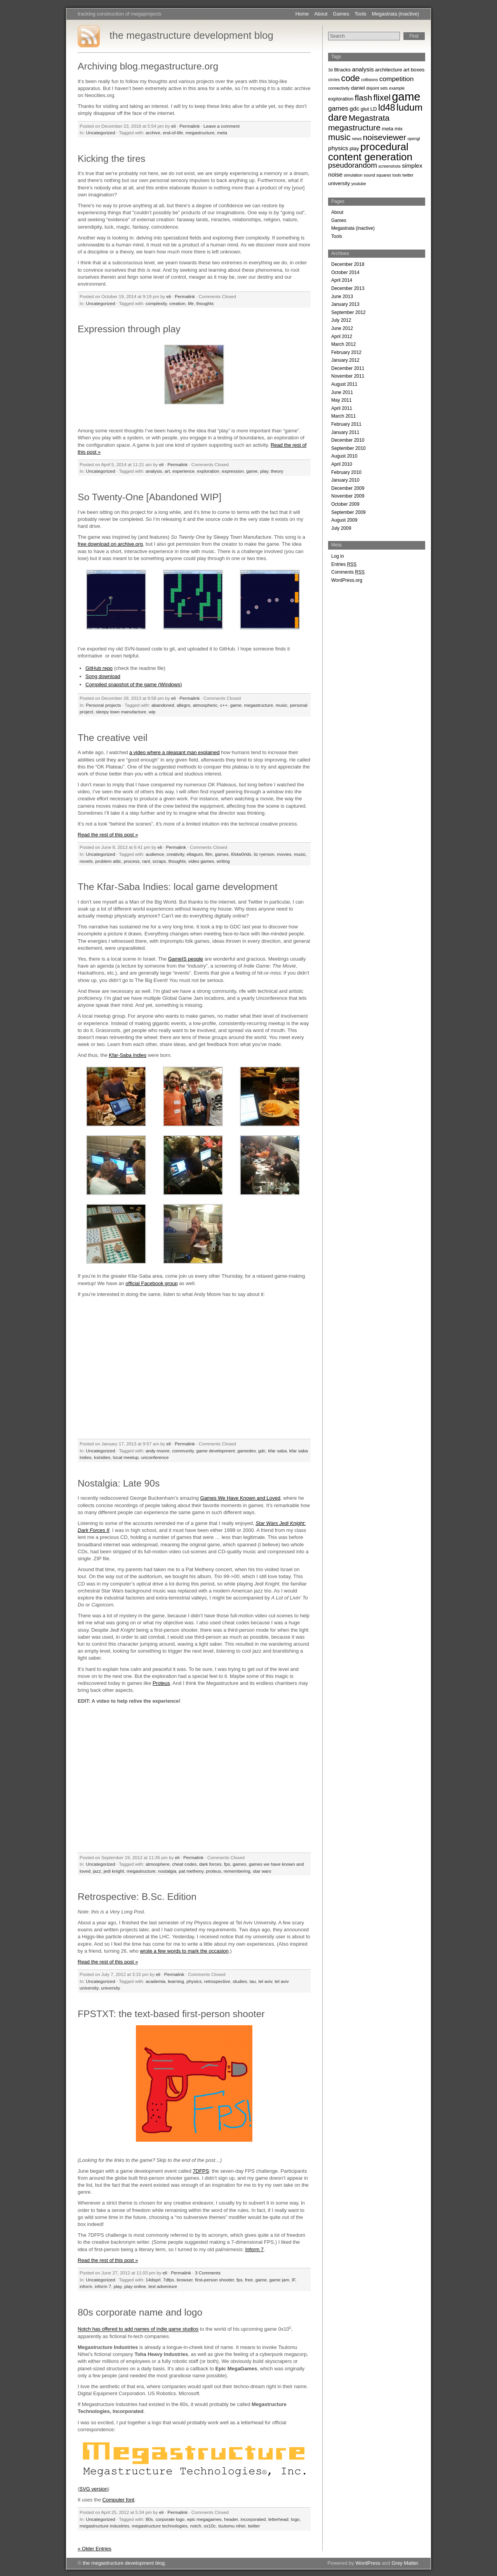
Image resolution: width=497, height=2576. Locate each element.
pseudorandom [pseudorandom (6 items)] (352, 165)
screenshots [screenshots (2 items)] (389, 166)
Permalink (189, 125)
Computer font (118, 2500)
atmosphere (158, 1864)
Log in (337, 556)
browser (185, 2279)
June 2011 (342, 392)
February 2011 (346, 424)
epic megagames (204, 2519)
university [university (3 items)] (339, 183)
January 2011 (345, 432)
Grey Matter (404, 2563)
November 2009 (347, 496)
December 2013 (347, 288)
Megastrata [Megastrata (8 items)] (369, 117)
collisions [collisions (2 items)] (369, 79)
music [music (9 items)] (339, 137)
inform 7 (103, 2286)
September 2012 (348, 312)
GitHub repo (99, 668)
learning (176, 1981)
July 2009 (341, 528)
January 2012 (345, 360)
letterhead (278, 2519)
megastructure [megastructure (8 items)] (354, 127)
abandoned (162, 705)
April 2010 (341, 464)
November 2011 (347, 376)
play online (135, 2286)
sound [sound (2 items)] (369, 175)
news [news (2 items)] (356, 138)
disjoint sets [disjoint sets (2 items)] (377, 88)
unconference (155, 1457)
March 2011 (343, 416)
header (231, 2519)
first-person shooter (214, 2279)
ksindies (102, 1457)
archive (153, 132)
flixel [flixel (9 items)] (381, 97)
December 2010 (347, 440)
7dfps (168, 2279)
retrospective (217, 1981)
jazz (97, 1870)
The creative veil (113, 737)
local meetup (126, 1457)
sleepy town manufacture (121, 711)
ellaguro (195, 854)
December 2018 (347, 264)
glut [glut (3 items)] (365, 109)
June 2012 (342, 328)
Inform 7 (254, 2249)
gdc (262, 1450)
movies (284, 854)
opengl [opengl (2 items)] (413, 138)
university (110, 1987)
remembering (237, 1870)
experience (183, 471)
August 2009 (344, 520)
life (191, 303)
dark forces (210, 1864)
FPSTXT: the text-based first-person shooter (171, 2014)
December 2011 (347, 368)
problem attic (108, 861)
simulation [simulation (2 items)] (353, 175)
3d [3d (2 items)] (330, 70)
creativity (175, 854)
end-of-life (173, 132)
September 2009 (348, 512)
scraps (159, 861)
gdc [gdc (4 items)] (354, 108)
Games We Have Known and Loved (240, 1498)
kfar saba (277, 1450)
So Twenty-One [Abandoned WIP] (149, 497)
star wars (262, 1870)
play (264, 471)
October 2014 (345, 272)
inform (86, 2286)
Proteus (161, 1683)
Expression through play (129, 329)
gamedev (246, 1450)
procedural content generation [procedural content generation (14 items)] (370, 152)
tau (253, 1981)
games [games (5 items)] (338, 108)
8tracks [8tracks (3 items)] (342, 70)
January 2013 (345, 304)
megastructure (200, 132)
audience (155, 854)
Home (302, 14)
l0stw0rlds (241, 854)
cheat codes (184, 1864)
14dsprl (153, 2279)
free (249, 2279)
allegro (183, 705)
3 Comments (208, 2272)
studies (240, 1981)
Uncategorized (100, 132)
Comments (348, 572)
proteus (213, 1870)
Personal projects (103, 705)
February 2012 (346, 352)
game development (215, 1450)
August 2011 (344, 384)
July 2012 (341, 320)
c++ (224, 705)
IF (293, 2279)
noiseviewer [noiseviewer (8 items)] (384, 137)
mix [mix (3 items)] (398, 129)
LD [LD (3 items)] (373, 109)
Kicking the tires (111, 158)
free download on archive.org (110, 544)
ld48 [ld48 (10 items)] (386, 107)
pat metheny (191, 1870)
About (320, 14)
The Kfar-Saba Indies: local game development (178, 886)
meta (222, 132)
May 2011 (341, 400)
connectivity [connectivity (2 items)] (339, 88)
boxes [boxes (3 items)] (418, 70)
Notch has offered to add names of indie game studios (138, 2329)
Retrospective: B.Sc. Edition (137, 1896)
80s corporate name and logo (140, 2312)
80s (149, 2519)
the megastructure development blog (191, 35)
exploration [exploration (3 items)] (340, 99)
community (183, 1450)
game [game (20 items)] (406, 96)
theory (277, 471)
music (282, 705)
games (222, 854)
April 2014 (341, 280)
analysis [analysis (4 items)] (363, 69)
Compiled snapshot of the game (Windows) (133, 684)
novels (86, 861)
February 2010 (346, 472)
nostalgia (167, 1870)
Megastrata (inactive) (395, 14)
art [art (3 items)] (406, 70)
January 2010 (345, 480)
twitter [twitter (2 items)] (407, 175)
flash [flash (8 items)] (363, 97)
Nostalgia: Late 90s (119, 1483)
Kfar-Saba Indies (127, 1055)
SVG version (93, 2489)
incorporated (253, 2519)
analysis (154, 471)
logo (295, 2519)
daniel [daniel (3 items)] (358, 88)
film (208, 854)
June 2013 (342, 296)
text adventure (162, 2286)
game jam (279, 2279)
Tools (360, 14)
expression (233, 471)
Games (341, 14)
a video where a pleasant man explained (174, 752)
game (251, 471)
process (132, 861)
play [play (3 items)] (354, 148)
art (167, 471)
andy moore (158, 1450)
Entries (343, 564)
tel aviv (266, 1981)
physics (194, 1981)
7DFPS (201, 2171)
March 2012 (343, 344)
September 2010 (348, 448)
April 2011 (341, 408)
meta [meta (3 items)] (387, 129)
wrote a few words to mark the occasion (184, 1951)
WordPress (367, 2563)
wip (152, 711)
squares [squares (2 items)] (383, 175)
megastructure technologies (160, 2525)
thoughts (205, 303)
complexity (156, 303)
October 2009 (345, 504)
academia (155, 1981)
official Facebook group (151, 1283)
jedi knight (114, 1870)
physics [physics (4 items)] (338, 148)
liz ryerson (264, 854)
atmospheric (205, 705)
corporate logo (169, 2519)
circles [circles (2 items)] (334, 79)
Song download (102, 676)
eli (173, 125)
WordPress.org (346, 580)
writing (223, 861)
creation (177, 303)
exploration (208, 471)
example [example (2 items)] (397, 88)
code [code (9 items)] (350, 78)
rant (146, 861)
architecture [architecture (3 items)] (388, 70)
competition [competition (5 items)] (396, 79)
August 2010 (344, 456)
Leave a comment (221, 125)
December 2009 (347, 488)
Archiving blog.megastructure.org (148, 66)
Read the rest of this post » (108, 835)
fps (227, 1864)
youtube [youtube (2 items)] (358, 183)
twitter (254, 2525)
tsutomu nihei (231, 2525)
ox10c (210, 2525)
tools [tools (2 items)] (397, 175)
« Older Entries (94, 2549)
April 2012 (341, 336)
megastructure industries (104, 2525)
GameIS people (185, 959)
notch (196, 2525)
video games (201, 861)
